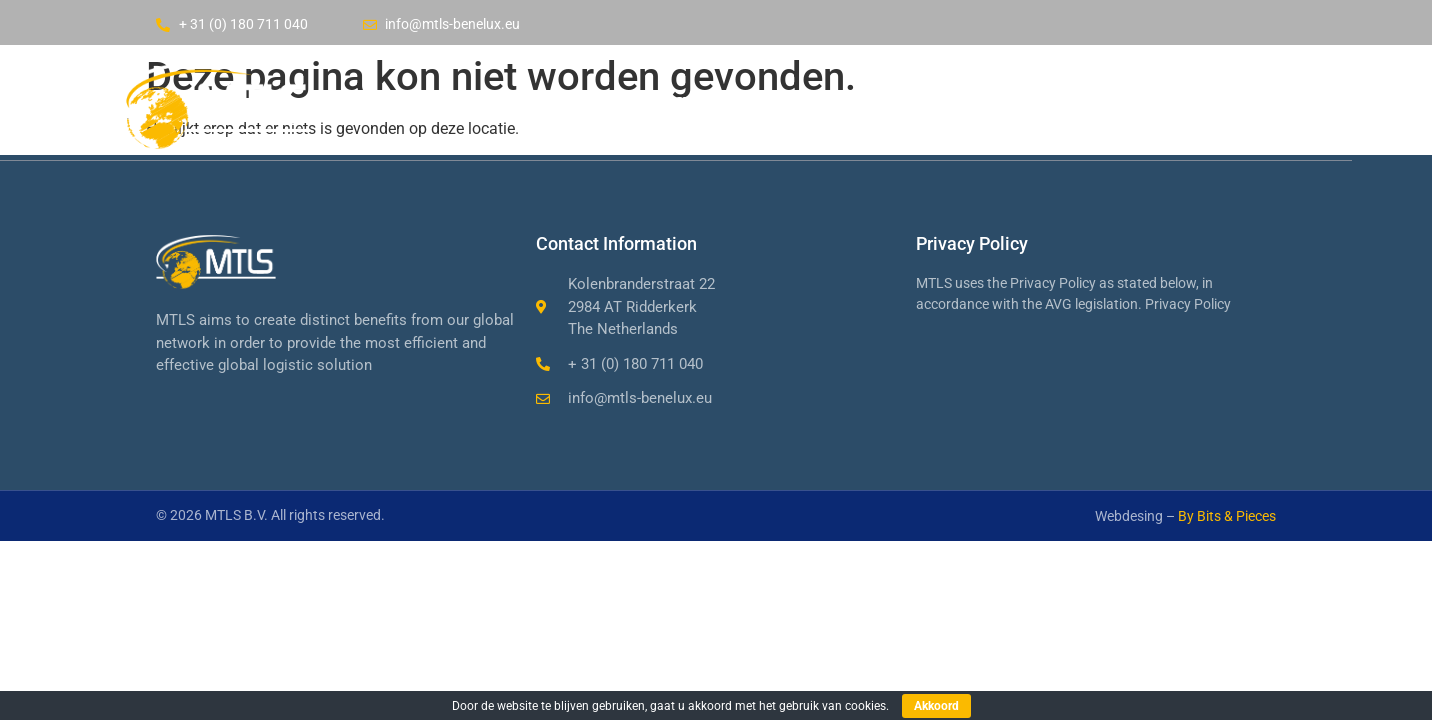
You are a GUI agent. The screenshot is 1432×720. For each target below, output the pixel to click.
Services (866, 101)
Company (736, 101)
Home (618, 101)
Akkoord (936, 706)
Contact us (1002, 101)
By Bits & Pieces (1227, 516)
